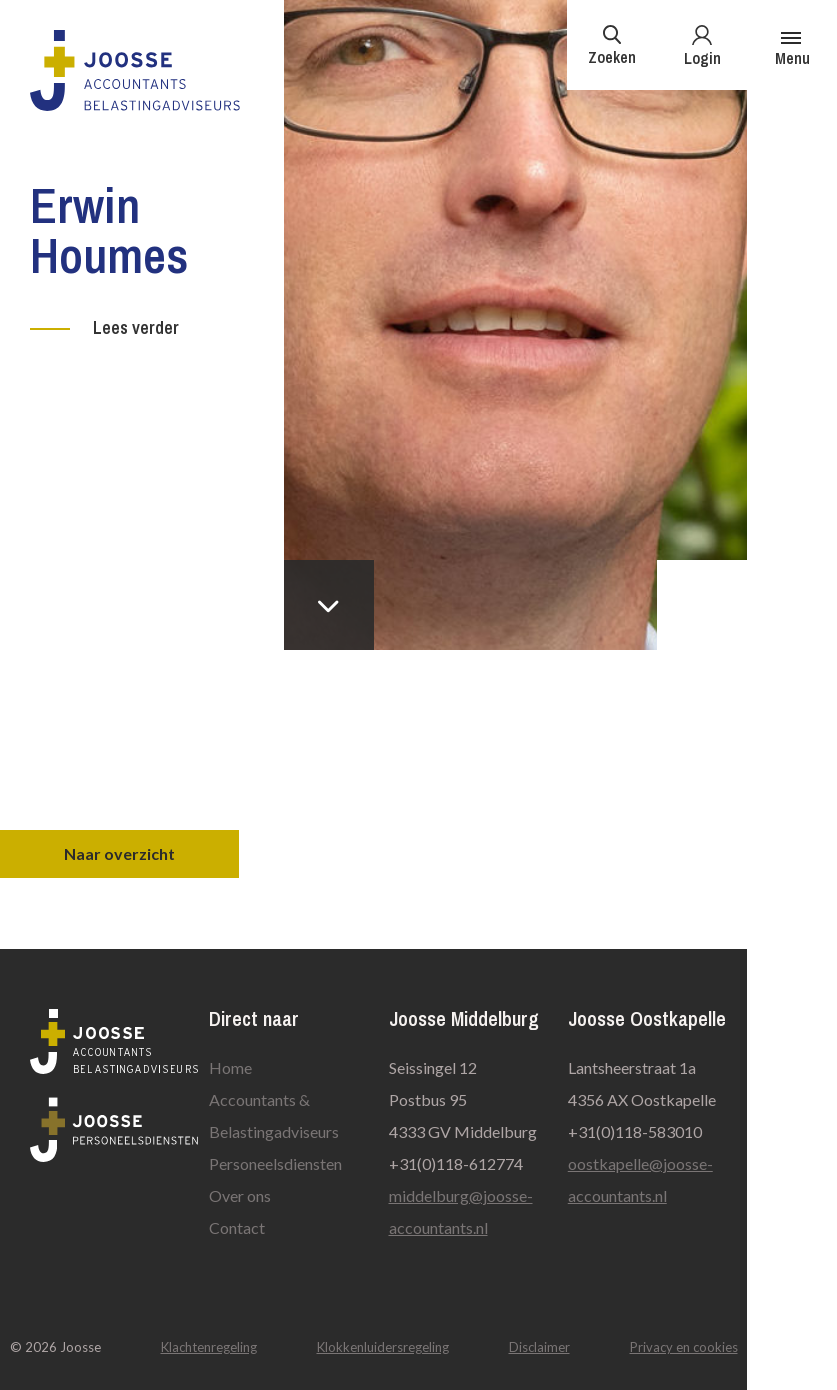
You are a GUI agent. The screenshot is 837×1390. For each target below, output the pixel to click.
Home (230, 1067)
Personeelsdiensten (275, 1163)
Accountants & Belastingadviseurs (274, 1115)
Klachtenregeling (209, 1347)
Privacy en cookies (684, 1347)
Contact (237, 1227)
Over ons (240, 1195)
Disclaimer (539, 1347)
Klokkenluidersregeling (383, 1347)
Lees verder (136, 327)
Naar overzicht (119, 853)
